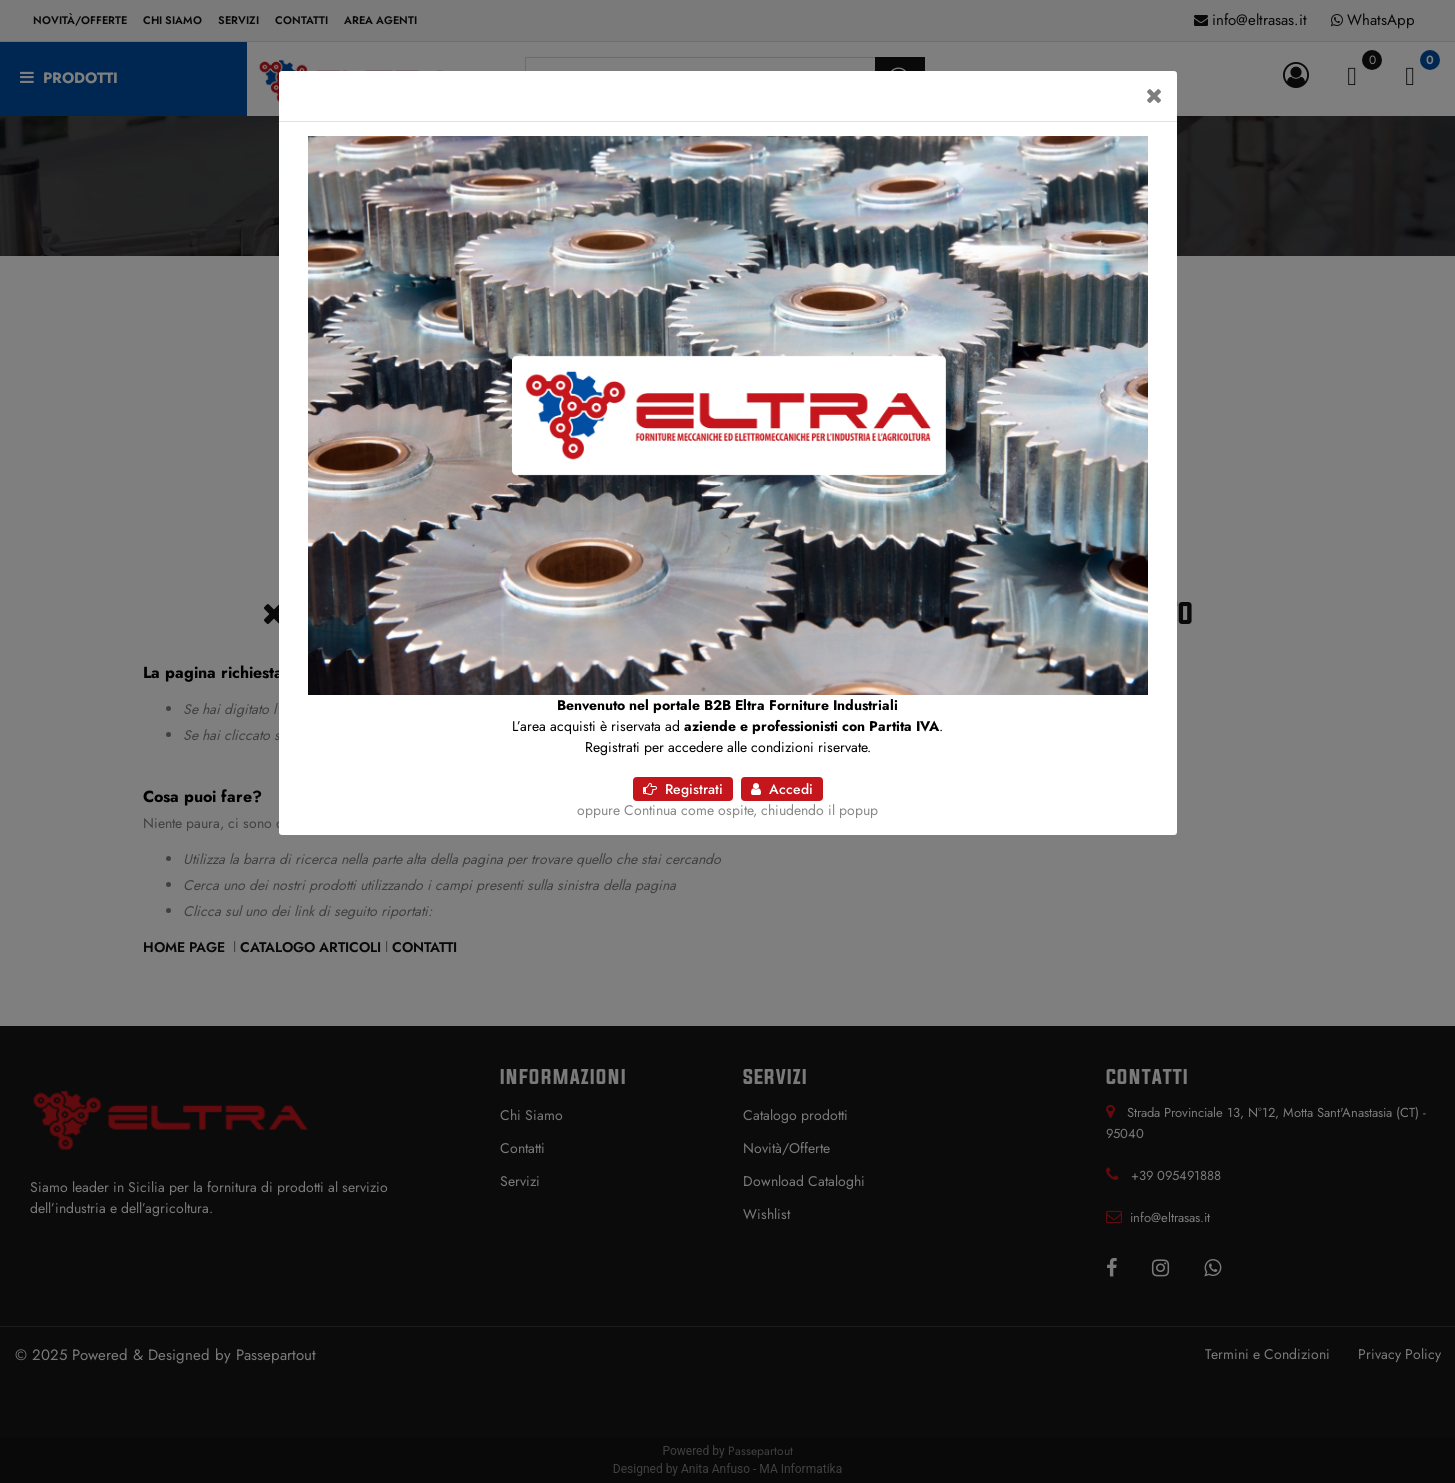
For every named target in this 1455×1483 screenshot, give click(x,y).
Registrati (683, 789)
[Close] (1154, 96)
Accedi (782, 789)
